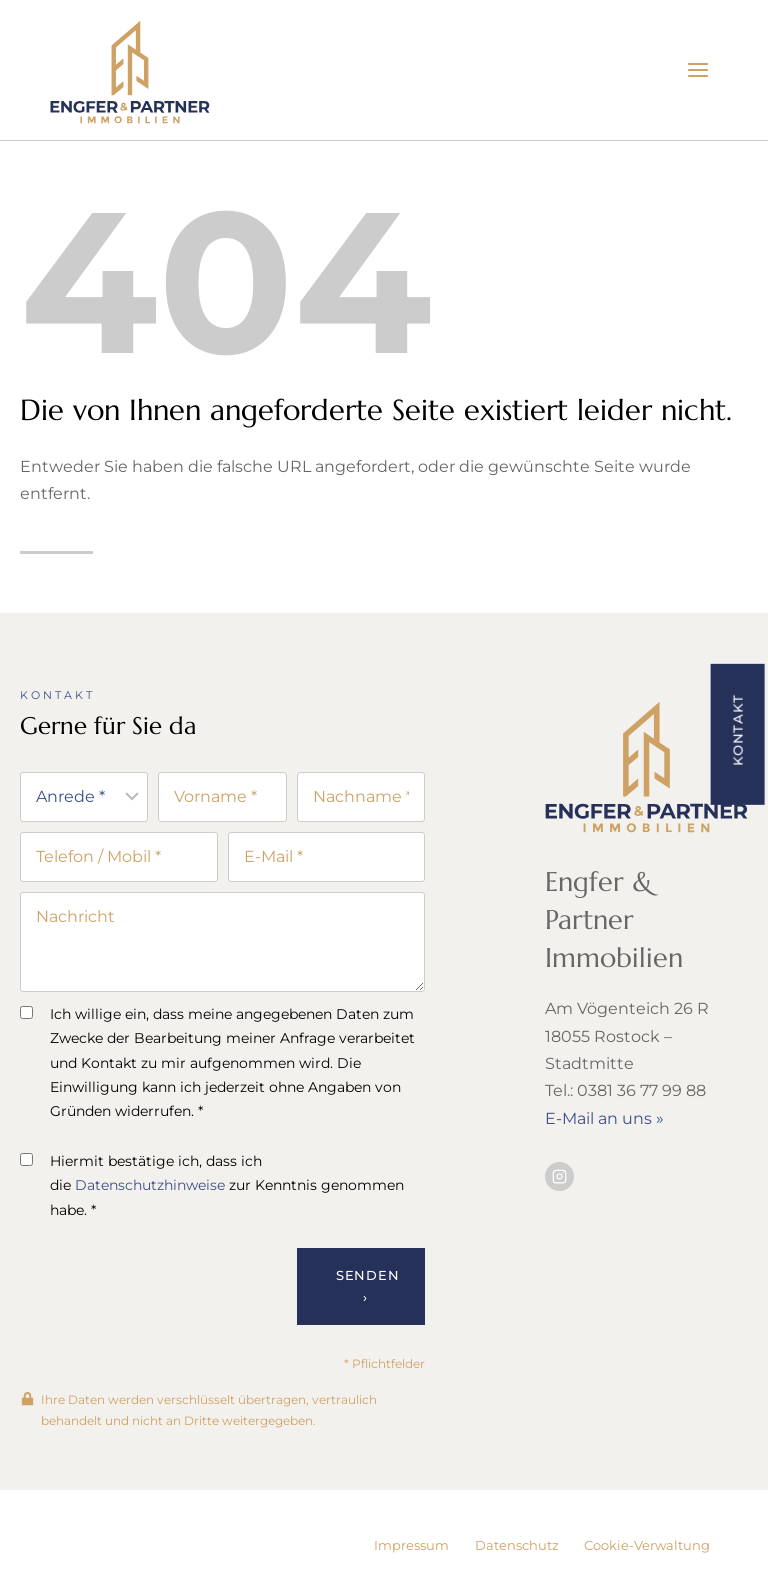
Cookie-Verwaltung (647, 1545)
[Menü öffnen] (697, 69)
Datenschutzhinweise (150, 1188)
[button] (737, 733)
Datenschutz (517, 1545)
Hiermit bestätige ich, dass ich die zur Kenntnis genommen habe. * (212, 1187)
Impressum (411, 1545)
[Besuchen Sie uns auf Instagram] (559, 1177)
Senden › (368, 1289)
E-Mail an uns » (604, 1119)
